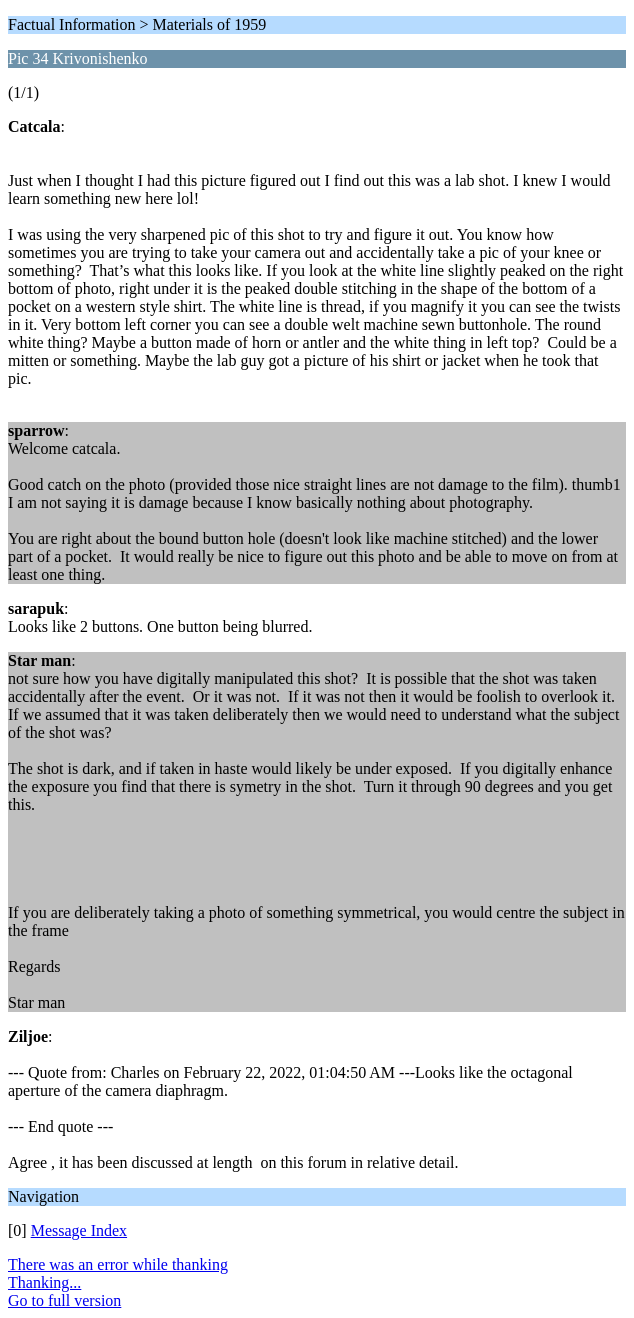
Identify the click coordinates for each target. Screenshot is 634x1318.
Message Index (79, 1230)
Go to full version (64, 1300)
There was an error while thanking (118, 1264)
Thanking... (44, 1282)
